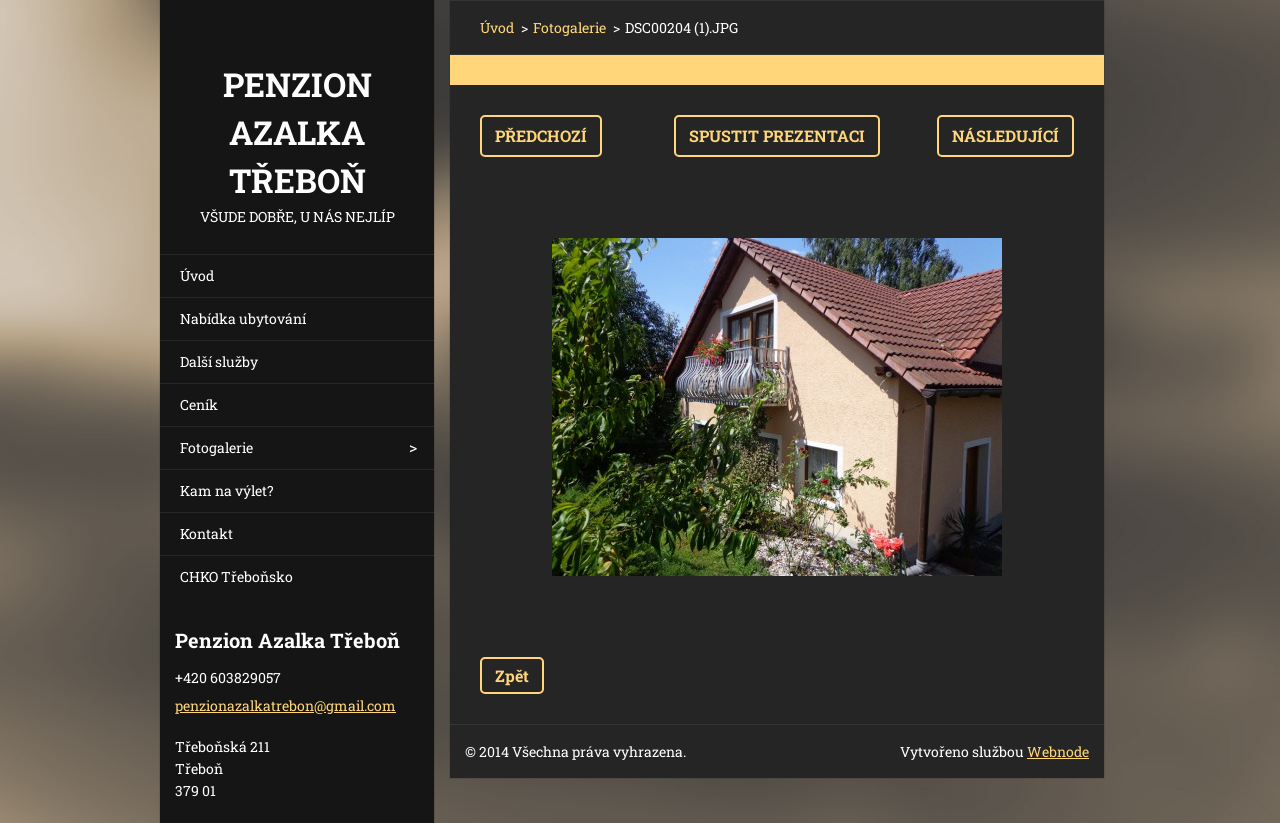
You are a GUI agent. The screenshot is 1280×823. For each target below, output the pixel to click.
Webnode (1058, 751)
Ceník (199, 404)
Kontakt (206, 533)
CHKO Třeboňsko (236, 576)
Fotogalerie (216, 447)
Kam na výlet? (227, 490)
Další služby (219, 361)
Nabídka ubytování (243, 318)
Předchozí (541, 135)
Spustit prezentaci (777, 135)
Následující (1005, 135)
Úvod (197, 275)
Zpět (512, 675)
